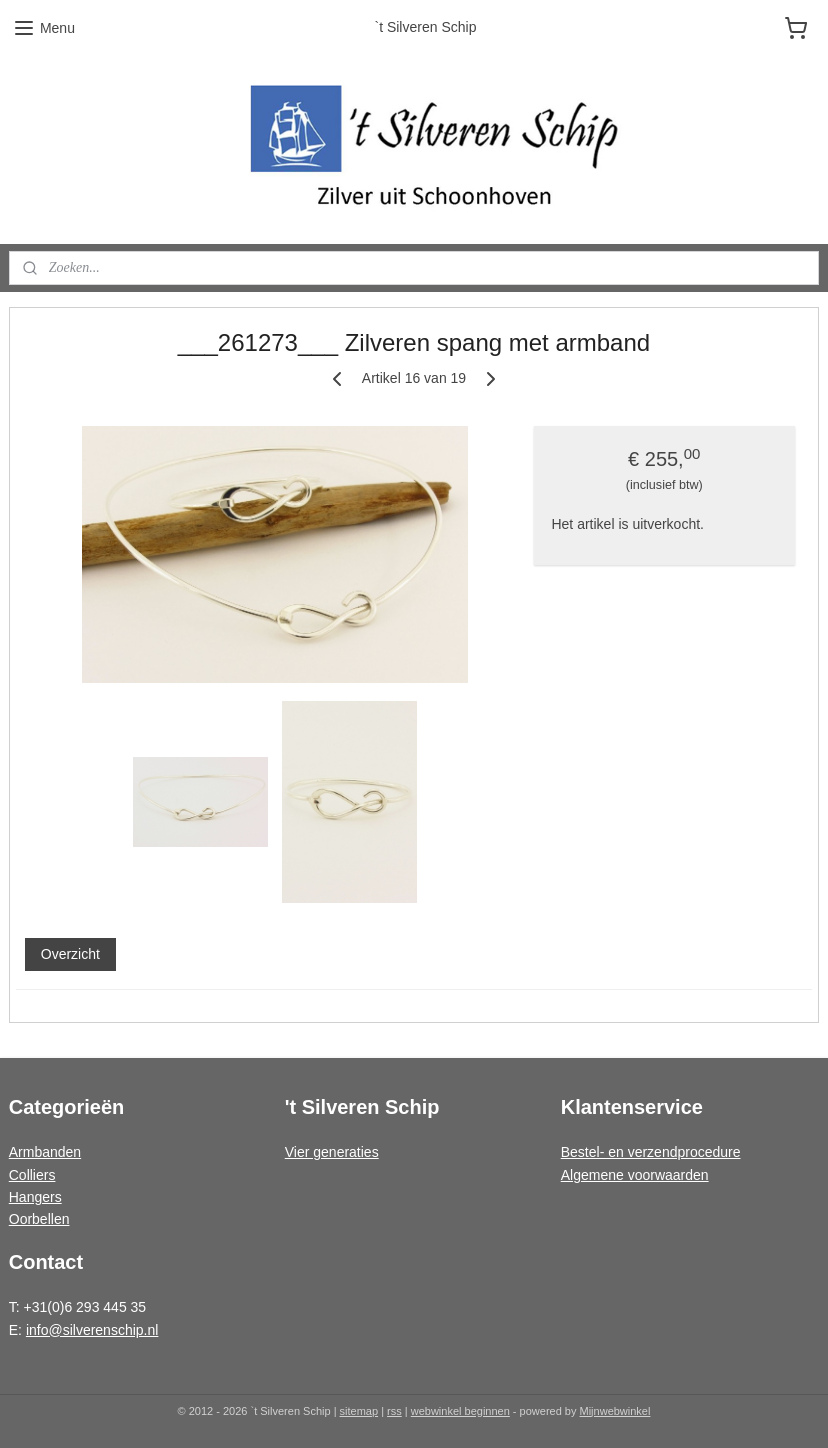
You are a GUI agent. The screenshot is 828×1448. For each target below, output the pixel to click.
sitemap (359, 1411)
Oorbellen (39, 1219)
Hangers (35, 1197)
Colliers (32, 1175)
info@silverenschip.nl (92, 1330)
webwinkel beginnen (460, 1411)
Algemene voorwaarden (635, 1175)
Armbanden (45, 1152)
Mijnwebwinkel (615, 1411)
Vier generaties (332, 1152)
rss (394, 1411)
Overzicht (70, 954)
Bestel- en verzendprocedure (651, 1152)
